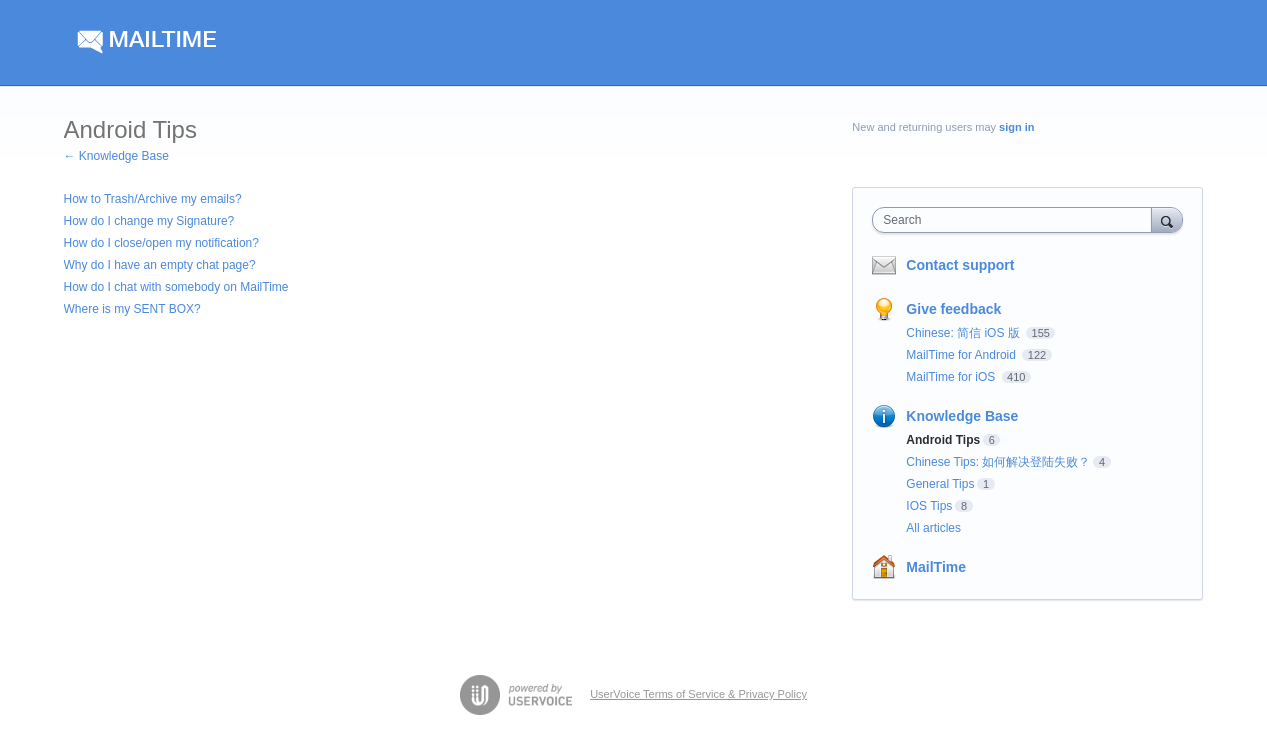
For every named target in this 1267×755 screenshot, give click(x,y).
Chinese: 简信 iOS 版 (964, 333)
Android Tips (943, 440)
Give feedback (953, 309)
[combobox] (1016, 220)
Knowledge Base (962, 416)
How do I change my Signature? (149, 221)
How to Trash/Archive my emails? (153, 199)
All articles (933, 528)
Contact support (960, 265)
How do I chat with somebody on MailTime (176, 287)
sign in (1016, 127)
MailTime (936, 567)
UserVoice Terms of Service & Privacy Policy (698, 694)
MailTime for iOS (952, 377)
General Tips (940, 484)
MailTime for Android (962, 355)
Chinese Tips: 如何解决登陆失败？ (998, 462)
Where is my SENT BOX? (132, 309)
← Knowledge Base (116, 156)
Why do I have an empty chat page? (160, 265)
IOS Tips (929, 506)
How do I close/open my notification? (161, 243)
